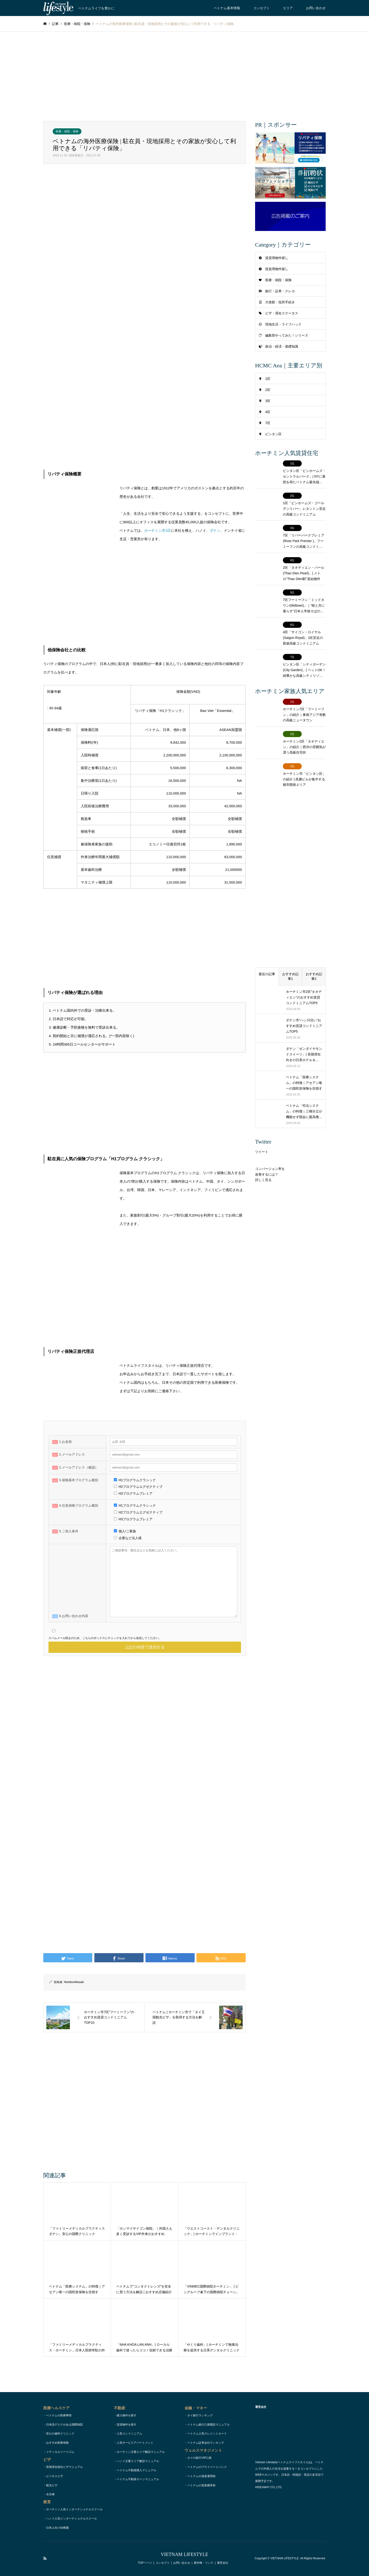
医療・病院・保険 (67, 131)
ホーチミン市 (154, 530)
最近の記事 (267, 974)
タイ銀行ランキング (200, 2415)
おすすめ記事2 (314, 976)
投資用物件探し (276, 269)
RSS (45, 2558)
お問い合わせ (316, 8)
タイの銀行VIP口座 (199, 2457)
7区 (267, 423)
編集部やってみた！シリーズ (286, 335)
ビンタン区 (273, 434)
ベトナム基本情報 (227, 8)
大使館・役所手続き (280, 302)
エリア (288, 8)
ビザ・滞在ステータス (281, 313)
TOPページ (145, 2562)
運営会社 (222, 2562)
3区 (267, 401)
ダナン (215, 530)
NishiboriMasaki (74, 1982)
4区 (267, 412)
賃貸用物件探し (276, 258)
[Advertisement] (184, 76)
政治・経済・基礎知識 (281, 346)
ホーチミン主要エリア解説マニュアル (141, 2452)
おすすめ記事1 (290, 976)
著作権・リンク (203, 2562)
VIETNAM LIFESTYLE (184, 2554)
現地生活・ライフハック (283, 324)
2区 (267, 390)
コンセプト (261, 8)
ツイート (261, 1152)
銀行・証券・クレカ (280, 291)
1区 (168, 530)
